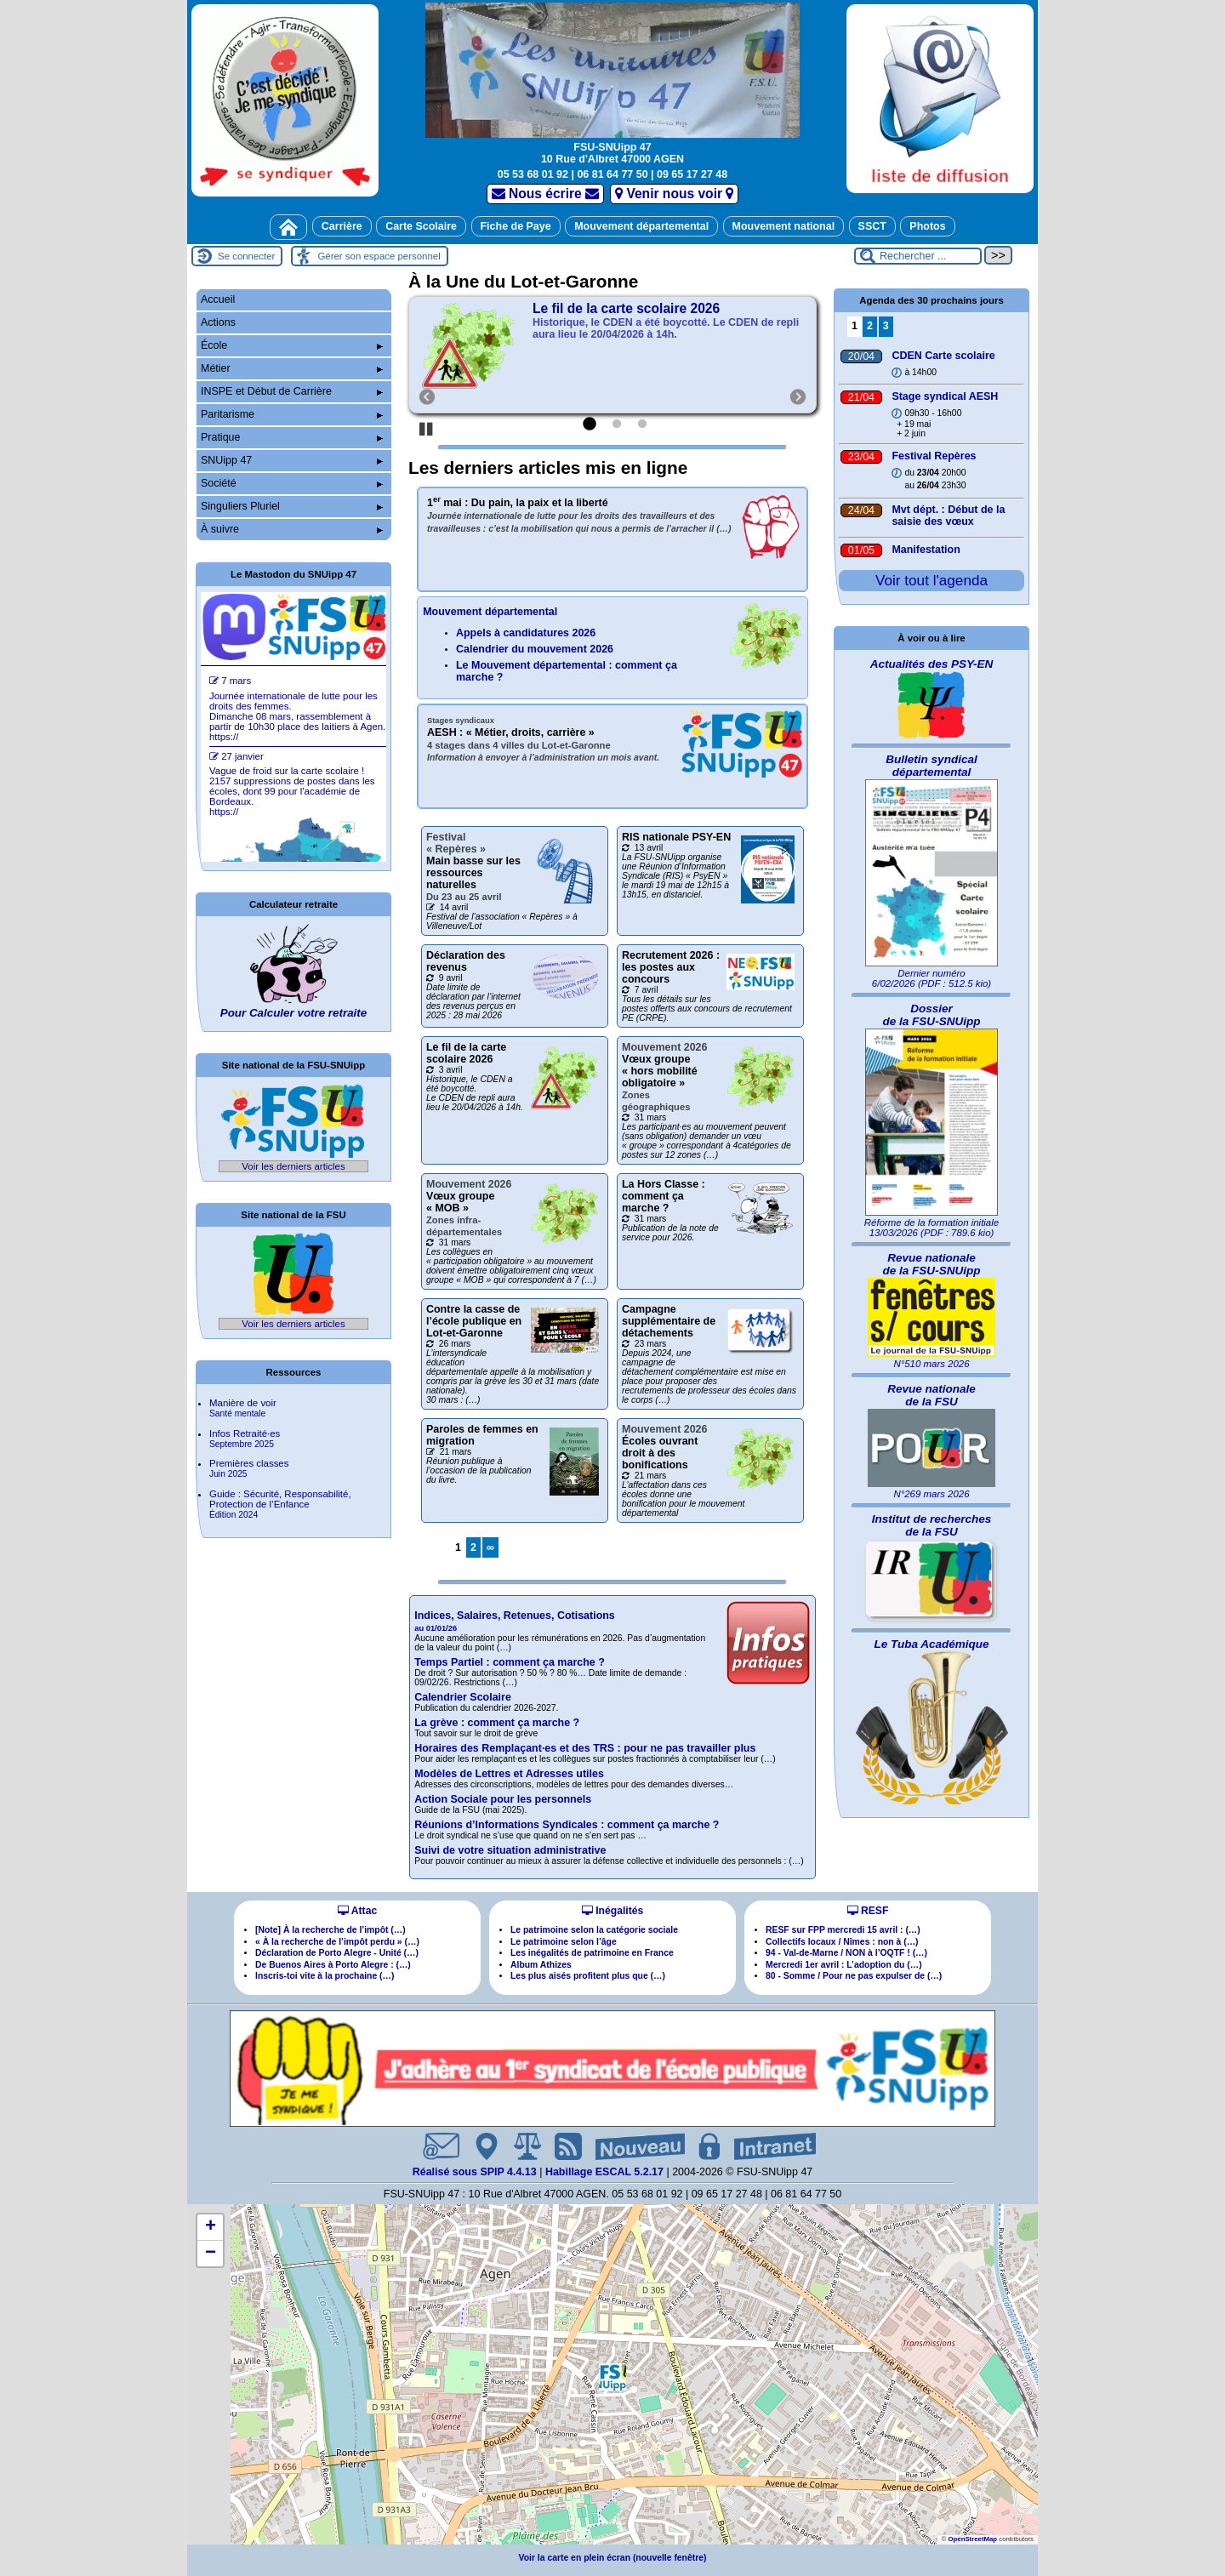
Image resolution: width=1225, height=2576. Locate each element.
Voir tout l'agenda (931, 580)
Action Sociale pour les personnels (502, 1799)
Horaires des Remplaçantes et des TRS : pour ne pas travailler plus (584, 1748)
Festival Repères (934, 456)
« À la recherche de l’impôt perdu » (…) (337, 1941)
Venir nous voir (674, 193)
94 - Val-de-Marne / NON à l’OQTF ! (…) (846, 1953)
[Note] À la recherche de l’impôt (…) (330, 1930)
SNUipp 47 (292, 460)
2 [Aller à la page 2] (473, 1547)
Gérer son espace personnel (378, 256)
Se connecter (246, 256)
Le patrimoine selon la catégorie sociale (594, 1930)
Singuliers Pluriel (292, 506)
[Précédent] (419, 354)
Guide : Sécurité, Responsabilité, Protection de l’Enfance (280, 1504)
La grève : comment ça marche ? (496, 1723)
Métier (292, 368)
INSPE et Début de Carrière (292, 391)
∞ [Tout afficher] (490, 1547)
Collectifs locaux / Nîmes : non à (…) (842, 1941)
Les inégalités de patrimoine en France (592, 1953)
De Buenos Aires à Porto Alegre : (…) (333, 1964)
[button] (612, 2377)
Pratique (292, 437)
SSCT (872, 226)
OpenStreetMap (972, 2539)
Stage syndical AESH (945, 396)
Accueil (218, 299)
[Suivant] (790, 354)
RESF (868, 1911)
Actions (218, 322)
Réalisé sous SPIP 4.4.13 (476, 2172)
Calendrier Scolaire (462, 1697)
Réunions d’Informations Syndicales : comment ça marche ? (566, 1825)
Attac (357, 1911)
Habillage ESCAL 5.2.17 (604, 2172)
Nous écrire (546, 193)
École (292, 345)
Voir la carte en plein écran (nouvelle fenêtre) (613, 2557)
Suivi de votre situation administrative (510, 1850)
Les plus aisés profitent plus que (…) (587, 1975)
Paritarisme (292, 414)
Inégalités (612, 1911)
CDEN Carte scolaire (943, 356)
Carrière (342, 226)
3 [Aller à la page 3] (886, 326)
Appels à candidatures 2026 (525, 633)
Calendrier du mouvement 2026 (534, 649)
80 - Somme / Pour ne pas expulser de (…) (854, 1975)
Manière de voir (242, 1408)
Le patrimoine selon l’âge (563, 1941)
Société (292, 483)
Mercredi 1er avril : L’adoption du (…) (844, 1964)
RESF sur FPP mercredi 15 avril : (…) (843, 1930)
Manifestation (926, 550)
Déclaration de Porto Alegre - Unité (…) (337, 1953)
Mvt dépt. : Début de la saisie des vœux (948, 515)
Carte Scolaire (421, 226)
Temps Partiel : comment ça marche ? (509, 1662)
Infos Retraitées (244, 1438)
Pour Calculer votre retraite (293, 1012)
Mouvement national (783, 226)
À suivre (292, 529)
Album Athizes (541, 1964)
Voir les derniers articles (293, 1166)
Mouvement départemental (641, 226)
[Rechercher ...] (918, 256)
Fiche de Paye (516, 226)
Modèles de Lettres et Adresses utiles (509, 1774)
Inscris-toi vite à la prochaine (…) (324, 1975)
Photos (927, 226)
